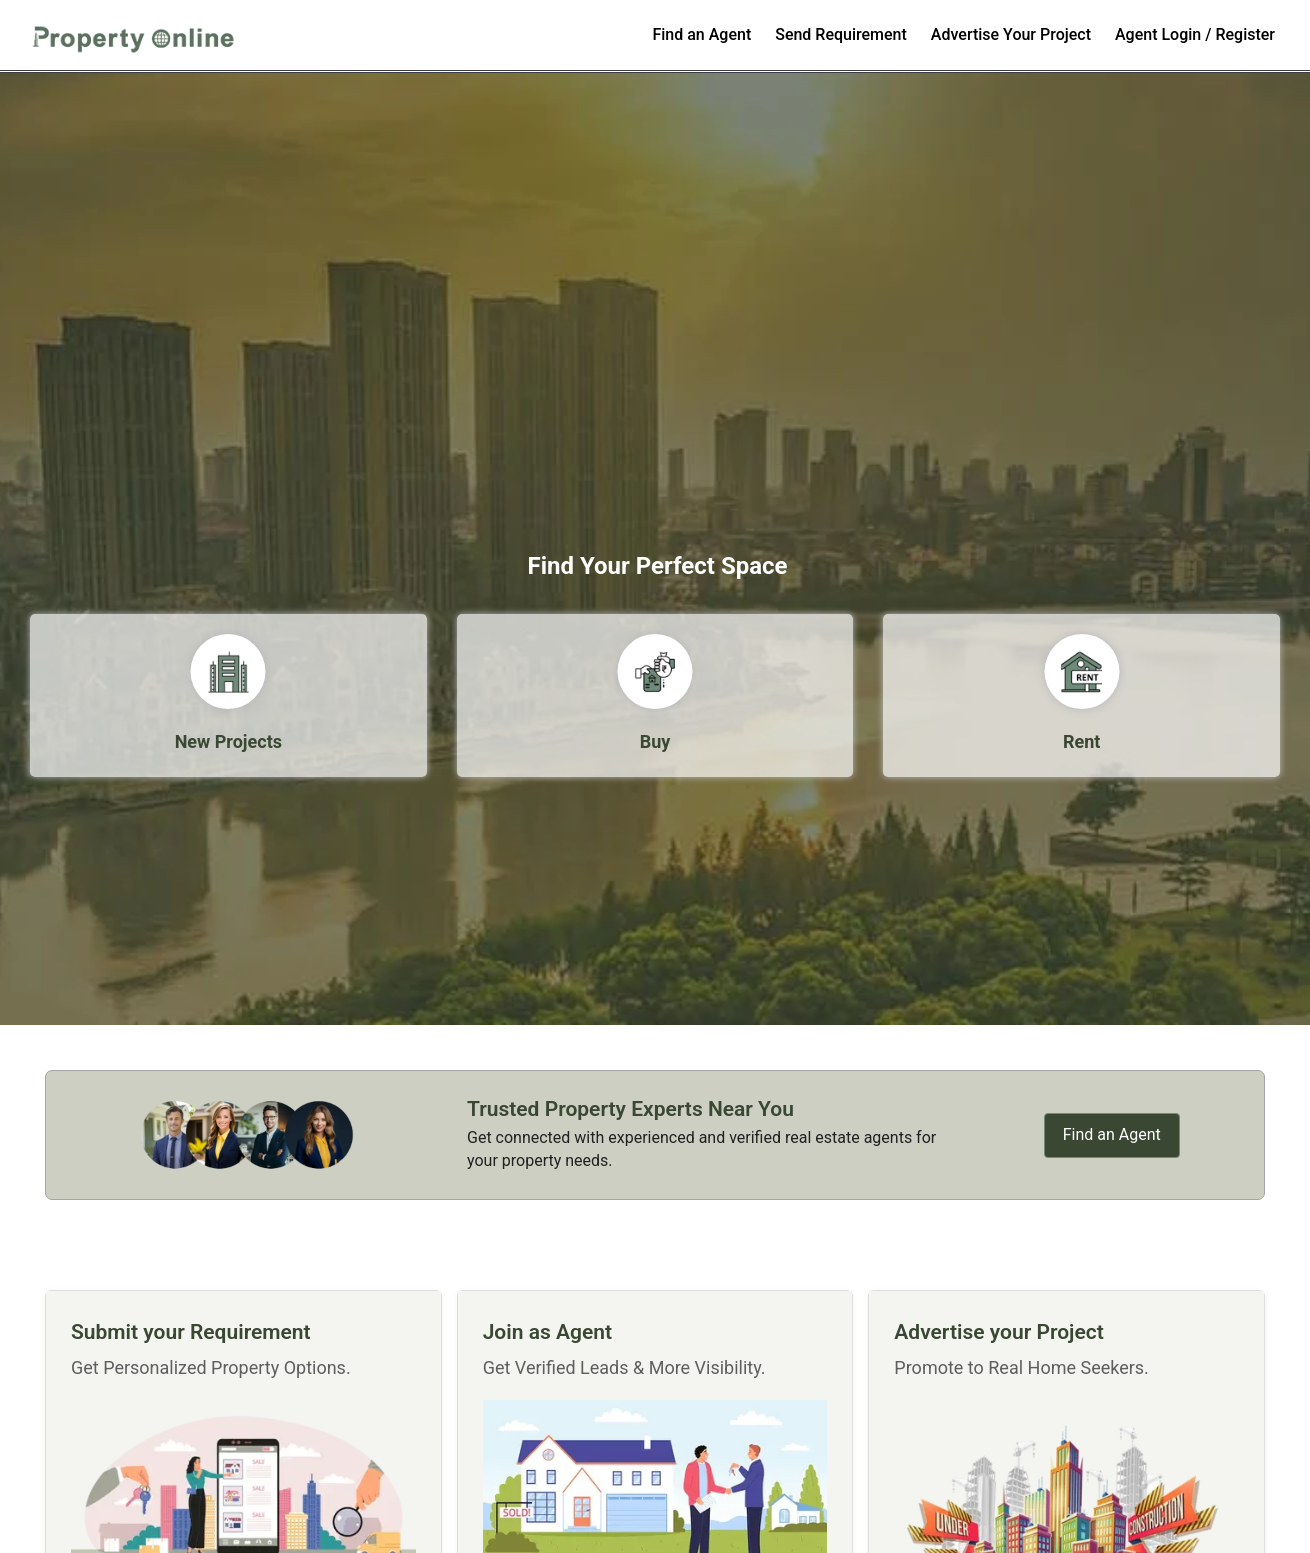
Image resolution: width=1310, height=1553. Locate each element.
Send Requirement (841, 34)
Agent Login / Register (1195, 34)
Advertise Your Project (1011, 34)
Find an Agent (701, 34)
